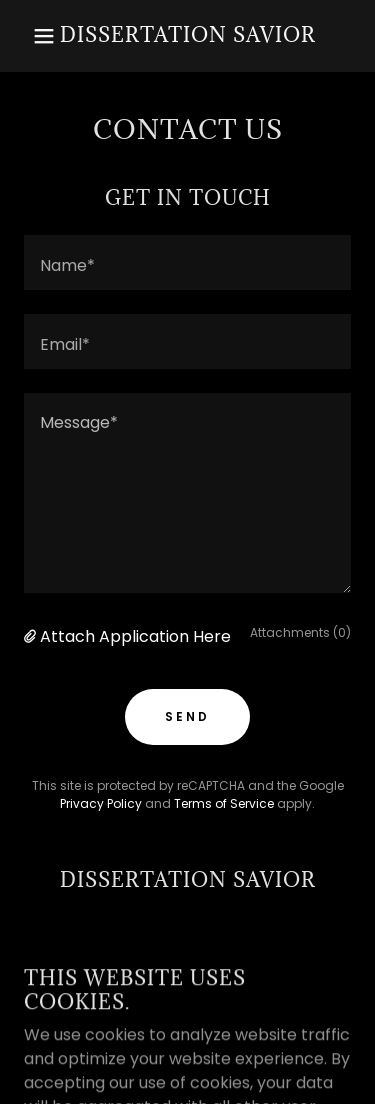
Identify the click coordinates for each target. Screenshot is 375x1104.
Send (187, 716)
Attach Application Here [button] (135, 636)
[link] (187, 36)
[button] (29, 36)
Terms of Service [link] (224, 803)
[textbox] (187, 262)
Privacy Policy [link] (101, 803)
